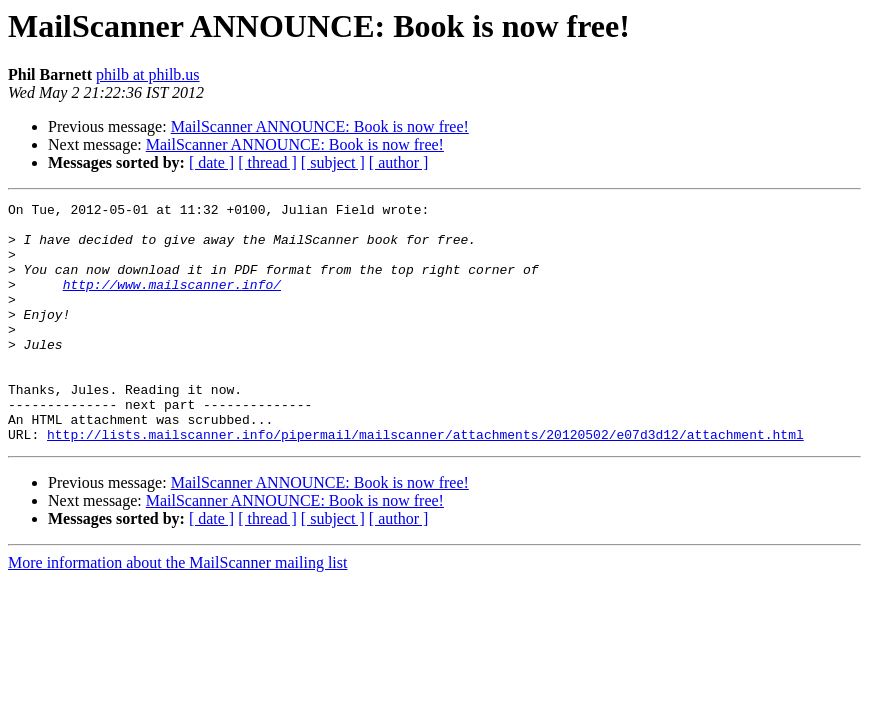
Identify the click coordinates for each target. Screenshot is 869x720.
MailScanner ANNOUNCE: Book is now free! (320, 126)
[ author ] (399, 162)
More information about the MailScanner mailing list (177, 610)
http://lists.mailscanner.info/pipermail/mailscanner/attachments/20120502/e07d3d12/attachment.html (425, 482)
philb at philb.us (148, 74)
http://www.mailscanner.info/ (172, 302)
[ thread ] (267, 162)
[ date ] (211, 162)
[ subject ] (333, 162)
